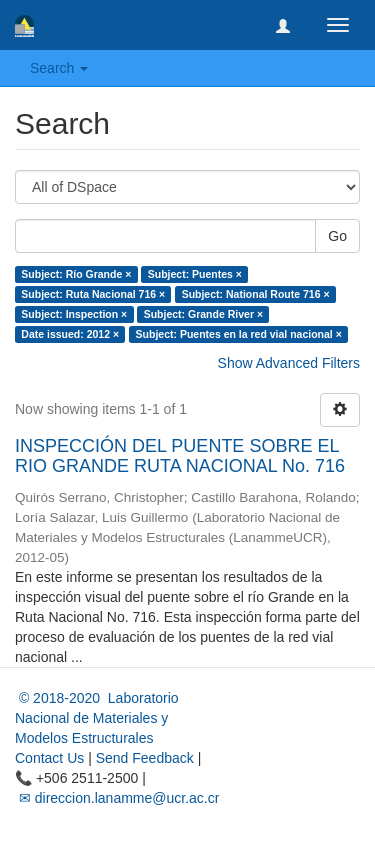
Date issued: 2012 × (70, 334)
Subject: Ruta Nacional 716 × (93, 294)
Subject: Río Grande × (76, 274)
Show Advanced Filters (289, 363)
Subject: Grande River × (203, 314)
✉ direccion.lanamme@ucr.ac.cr (117, 798)
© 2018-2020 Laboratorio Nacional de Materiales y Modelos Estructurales (97, 718)
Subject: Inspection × (74, 314)
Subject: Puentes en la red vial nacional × (239, 334)
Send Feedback (145, 758)
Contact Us (49, 758)
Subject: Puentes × (195, 274)
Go (337, 236)
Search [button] (59, 68)
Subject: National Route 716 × (256, 294)
